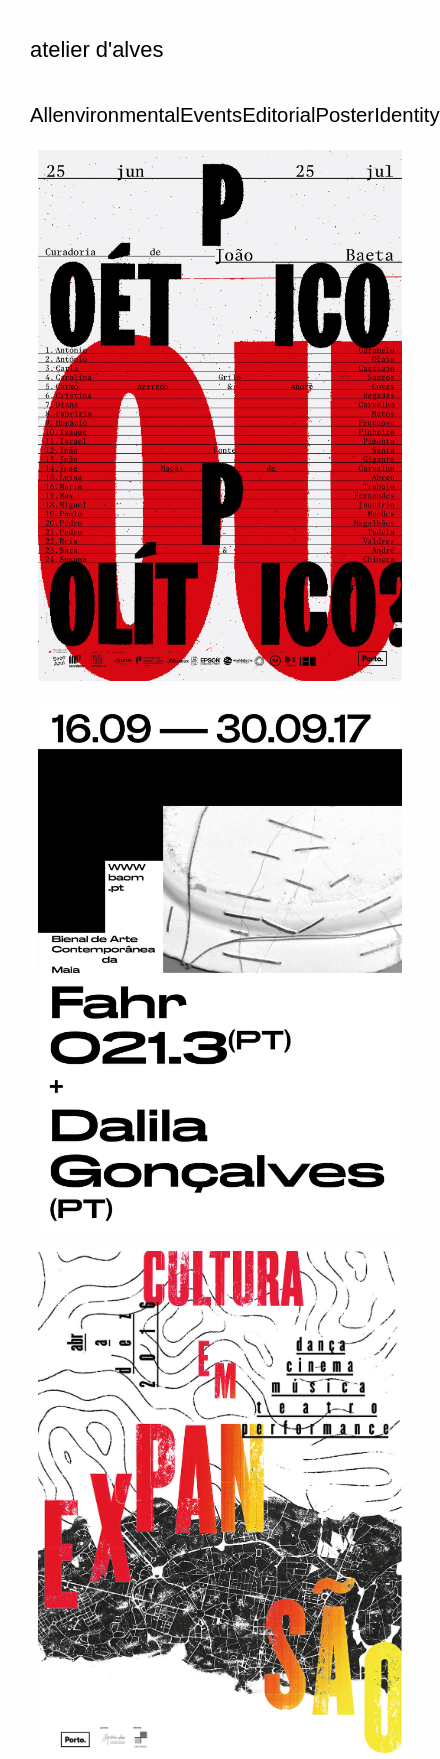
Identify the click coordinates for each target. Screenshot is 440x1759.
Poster (344, 115)
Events (211, 115)
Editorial (278, 115)
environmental (117, 115)
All (41, 115)
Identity (406, 115)
